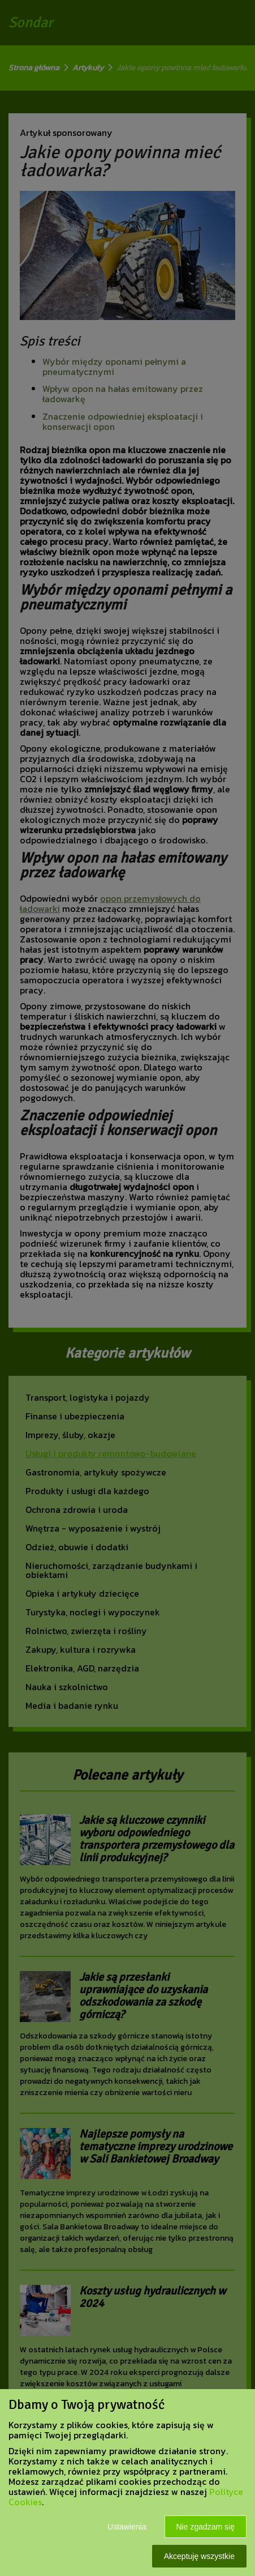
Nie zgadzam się (205, 2526)
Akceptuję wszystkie (199, 2556)
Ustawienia (126, 2526)
